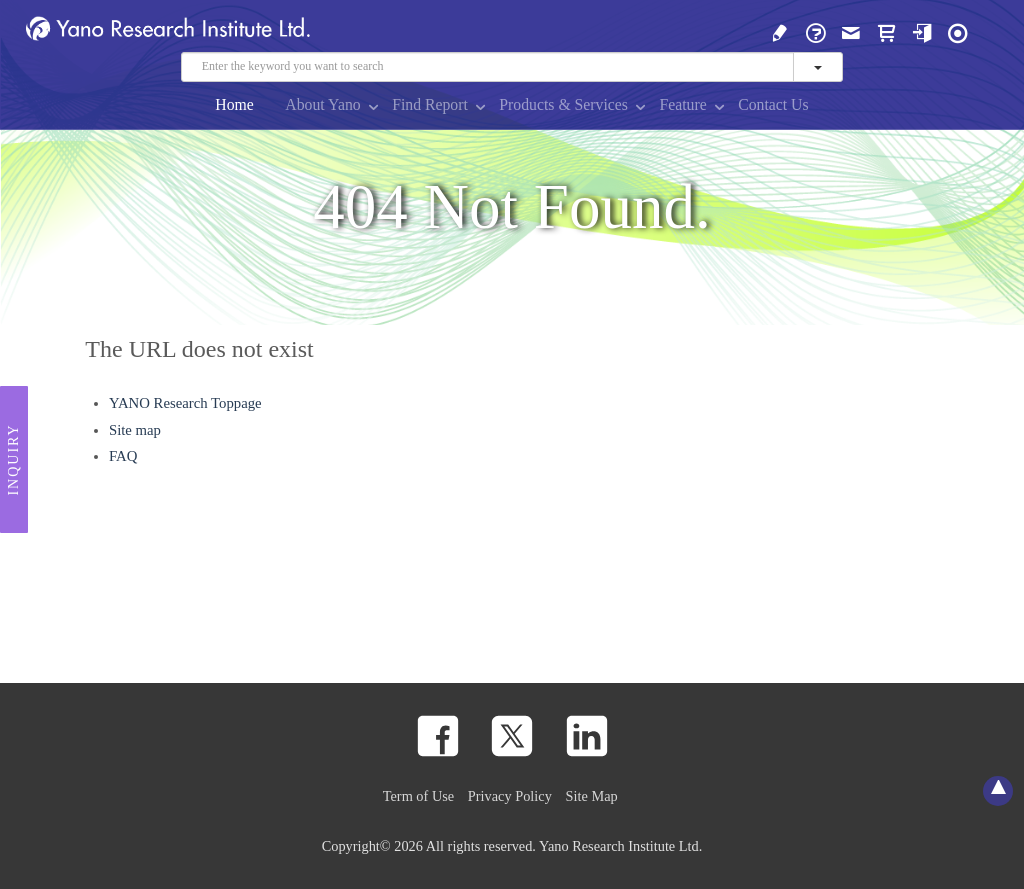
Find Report (430, 104)
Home (234, 104)
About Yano (322, 104)
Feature (682, 104)
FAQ (123, 456)
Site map (135, 430)
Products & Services (563, 104)
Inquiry (13, 460)
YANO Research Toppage (185, 403)
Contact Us (773, 104)
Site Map (592, 796)
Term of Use (418, 796)
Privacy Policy (510, 796)
